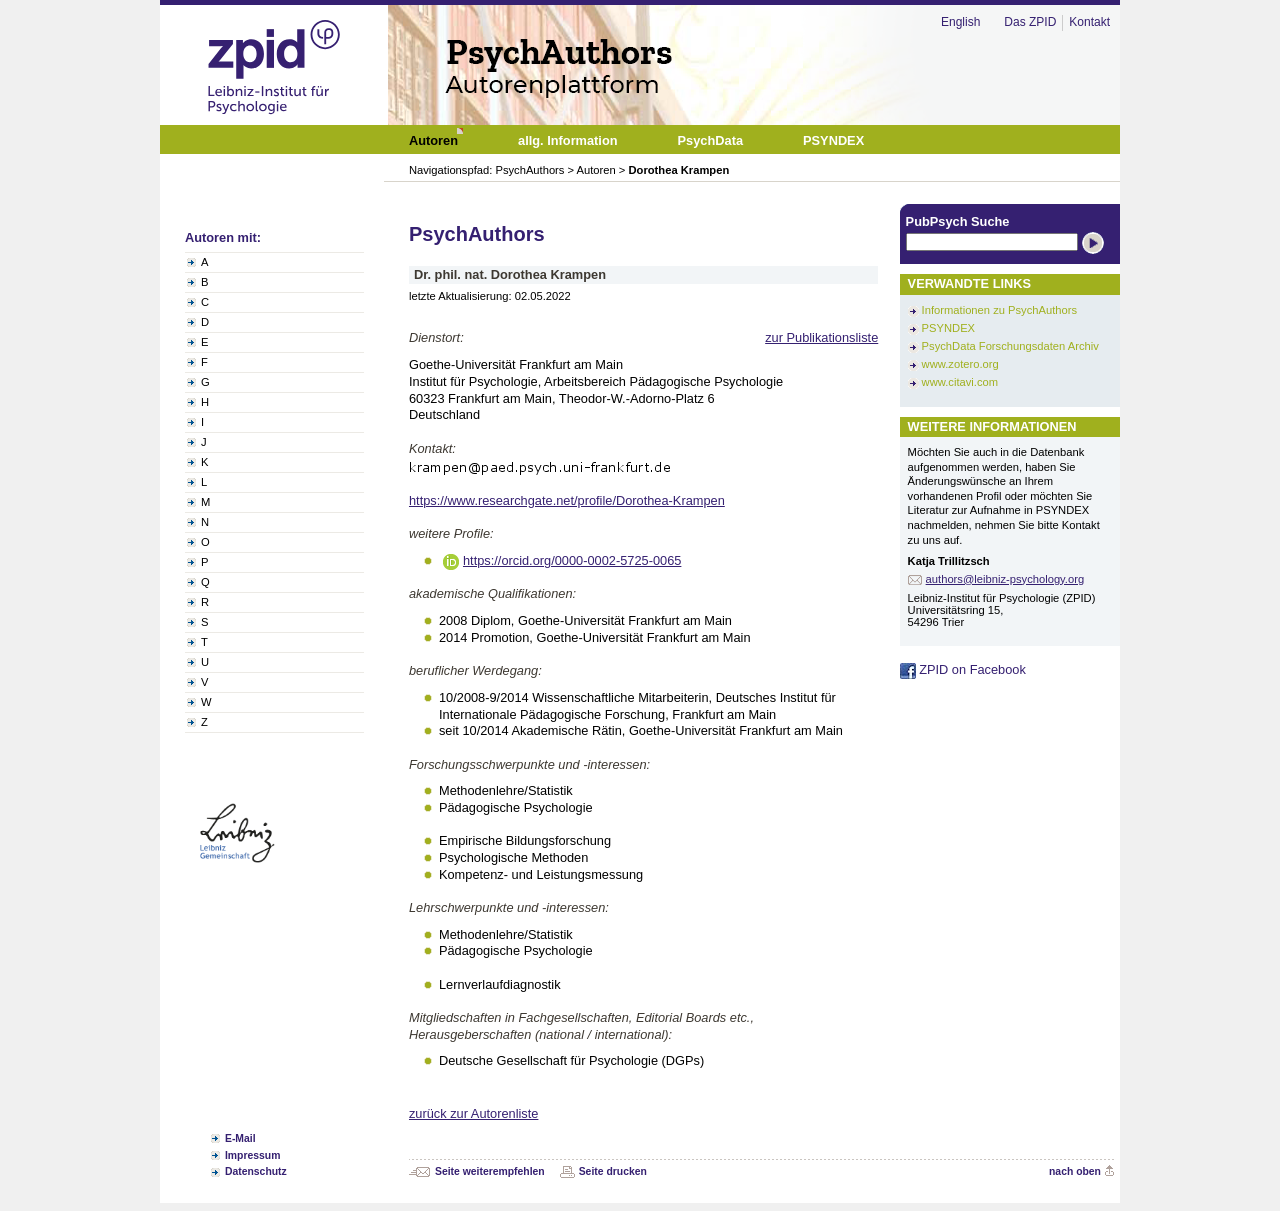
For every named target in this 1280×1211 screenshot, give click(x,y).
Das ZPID (1030, 22)
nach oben (1075, 1171)
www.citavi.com (960, 382)
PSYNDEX (948, 328)
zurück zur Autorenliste (473, 1113)
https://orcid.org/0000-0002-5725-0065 (572, 560)
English (960, 22)
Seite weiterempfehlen (490, 1171)
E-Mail (240, 1138)
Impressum (252, 1155)
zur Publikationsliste (821, 337)
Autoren (596, 170)
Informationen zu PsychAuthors (999, 310)
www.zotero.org (960, 364)
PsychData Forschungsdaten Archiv (1010, 346)
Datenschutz (256, 1171)
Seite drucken (613, 1171)
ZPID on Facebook (963, 669)
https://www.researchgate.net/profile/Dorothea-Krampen (567, 500)
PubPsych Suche (958, 221)
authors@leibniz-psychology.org (1005, 579)
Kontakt (1089, 22)
